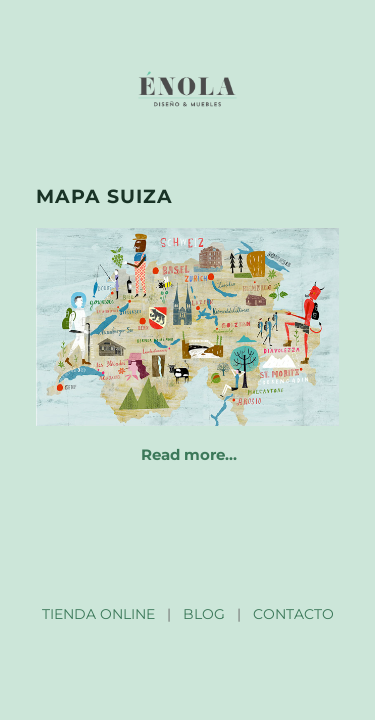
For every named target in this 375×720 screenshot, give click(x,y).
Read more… (189, 454)
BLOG (204, 614)
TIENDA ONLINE (98, 614)
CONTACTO (293, 614)
